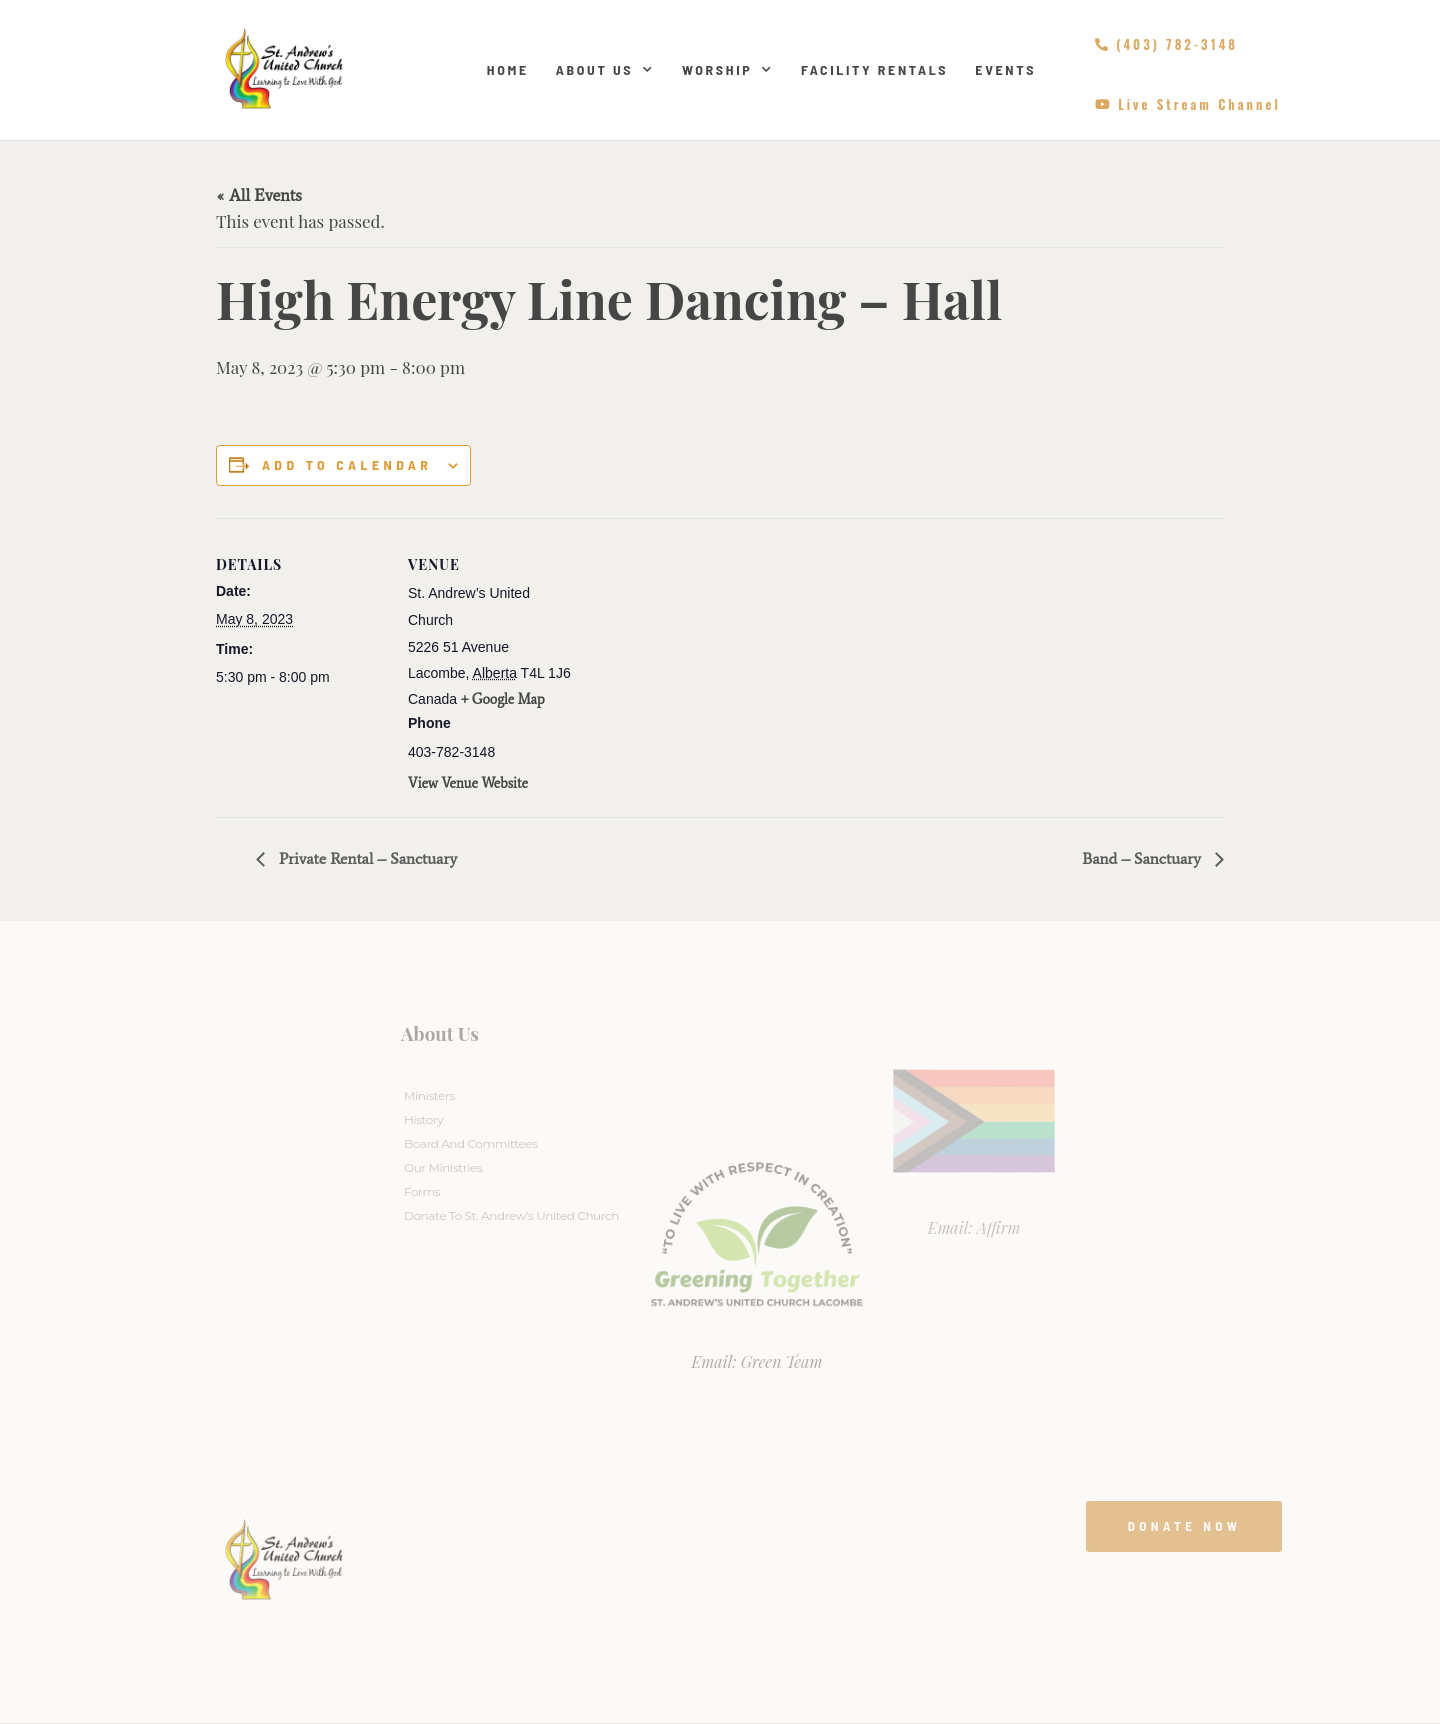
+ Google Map (503, 699)
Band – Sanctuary (1143, 858)
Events (1005, 69)
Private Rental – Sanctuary (366, 858)
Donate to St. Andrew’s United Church (511, 1215)
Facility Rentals (874, 69)
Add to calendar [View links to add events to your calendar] (347, 465)
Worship (728, 70)
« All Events (259, 195)
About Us (605, 70)
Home (508, 69)
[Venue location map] (705, 656)
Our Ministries (443, 1167)
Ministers (429, 1095)
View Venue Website (468, 783)
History (423, 1119)
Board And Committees (471, 1143)
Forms (422, 1191)
